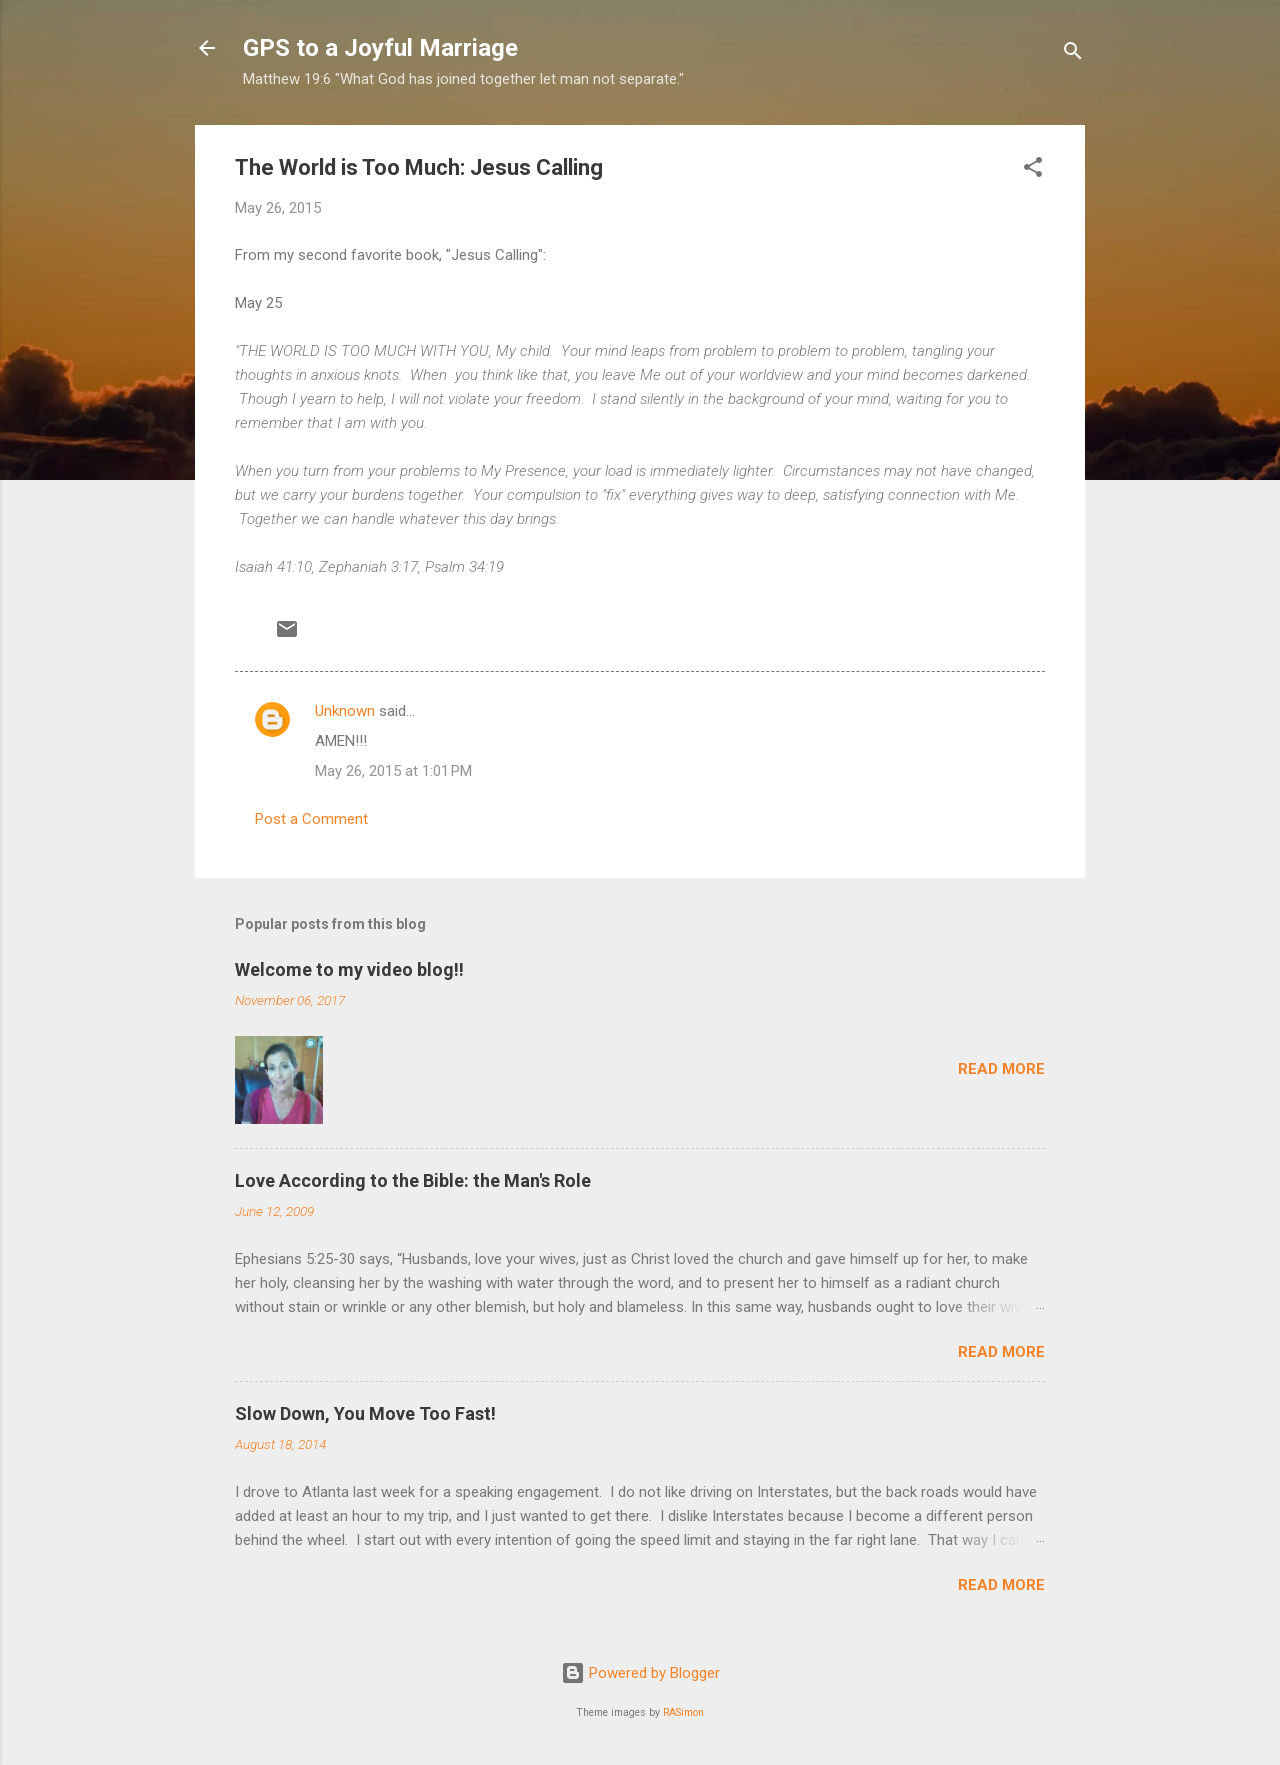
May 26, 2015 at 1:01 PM (393, 771)
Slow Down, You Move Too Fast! (365, 1413)
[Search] (1073, 54)
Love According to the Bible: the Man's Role (413, 1180)
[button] (1033, 170)
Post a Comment (311, 819)
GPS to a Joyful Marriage (380, 48)
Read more (1001, 1069)
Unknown (345, 711)
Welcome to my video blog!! (349, 969)
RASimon (683, 1712)
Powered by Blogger (640, 1673)
